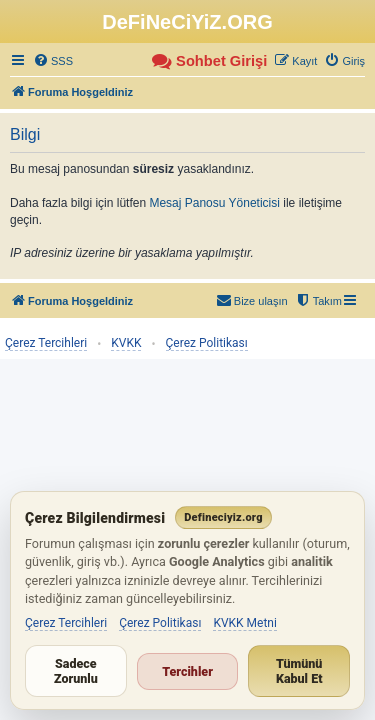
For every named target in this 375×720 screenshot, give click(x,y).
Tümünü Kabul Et (299, 671)
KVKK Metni (245, 623)
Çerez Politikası (207, 343)
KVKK (126, 343)
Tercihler (187, 671)
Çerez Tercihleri (46, 343)
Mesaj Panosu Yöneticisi (214, 203)
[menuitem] (53, 61)
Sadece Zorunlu (76, 671)
